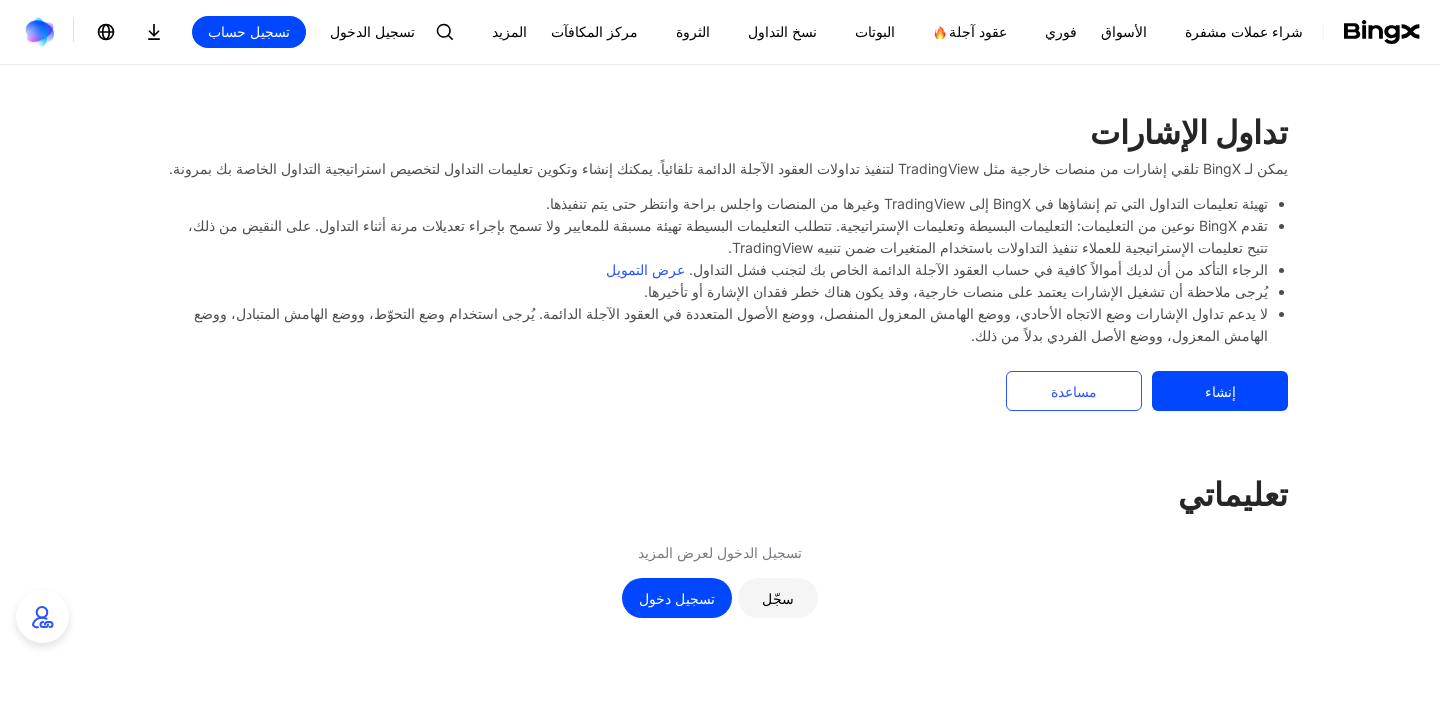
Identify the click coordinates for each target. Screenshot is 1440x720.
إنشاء (1220, 391)
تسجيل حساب (249, 31)
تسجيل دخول (677, 598)
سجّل (778, 598)
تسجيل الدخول (372, 31)
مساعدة (1074, 391)
